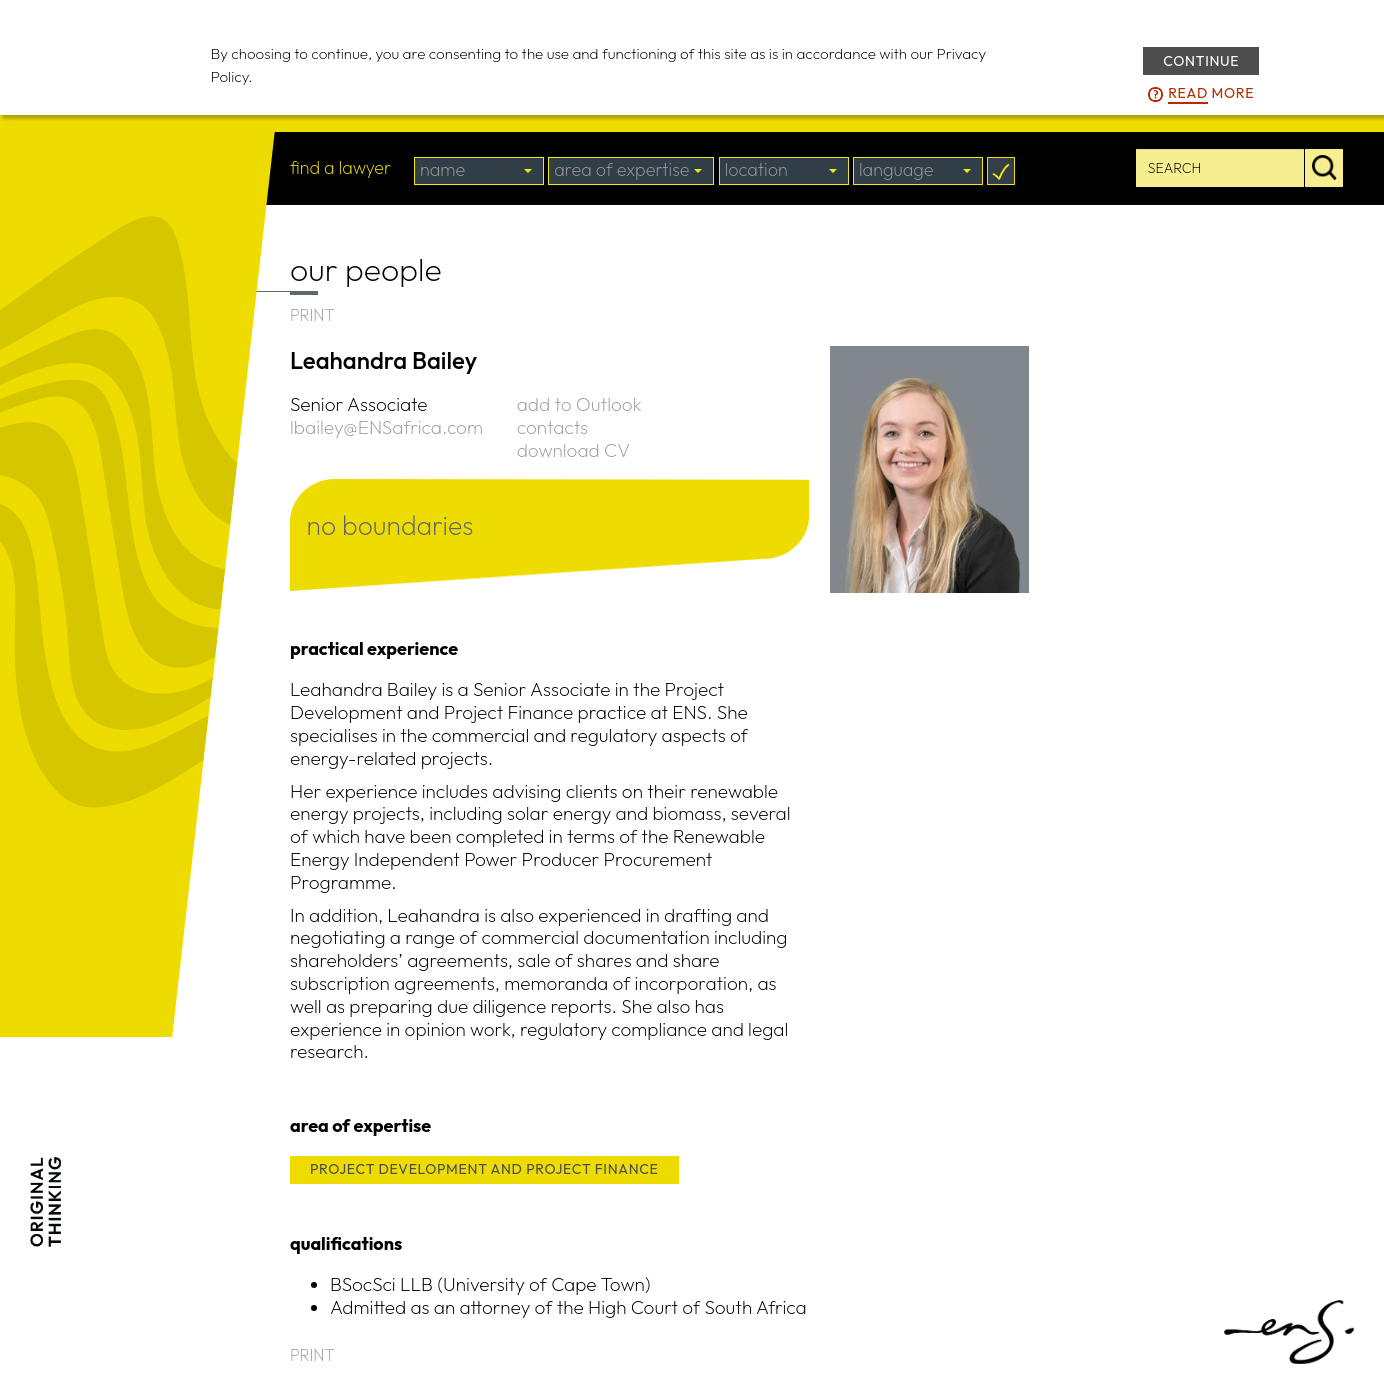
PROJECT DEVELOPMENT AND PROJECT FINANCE (484, 1169)
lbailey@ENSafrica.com (386, 427)
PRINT (312, 315)
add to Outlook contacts (579, 415)
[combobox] (479, 171)
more (1211, 94)
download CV (573, 450)
